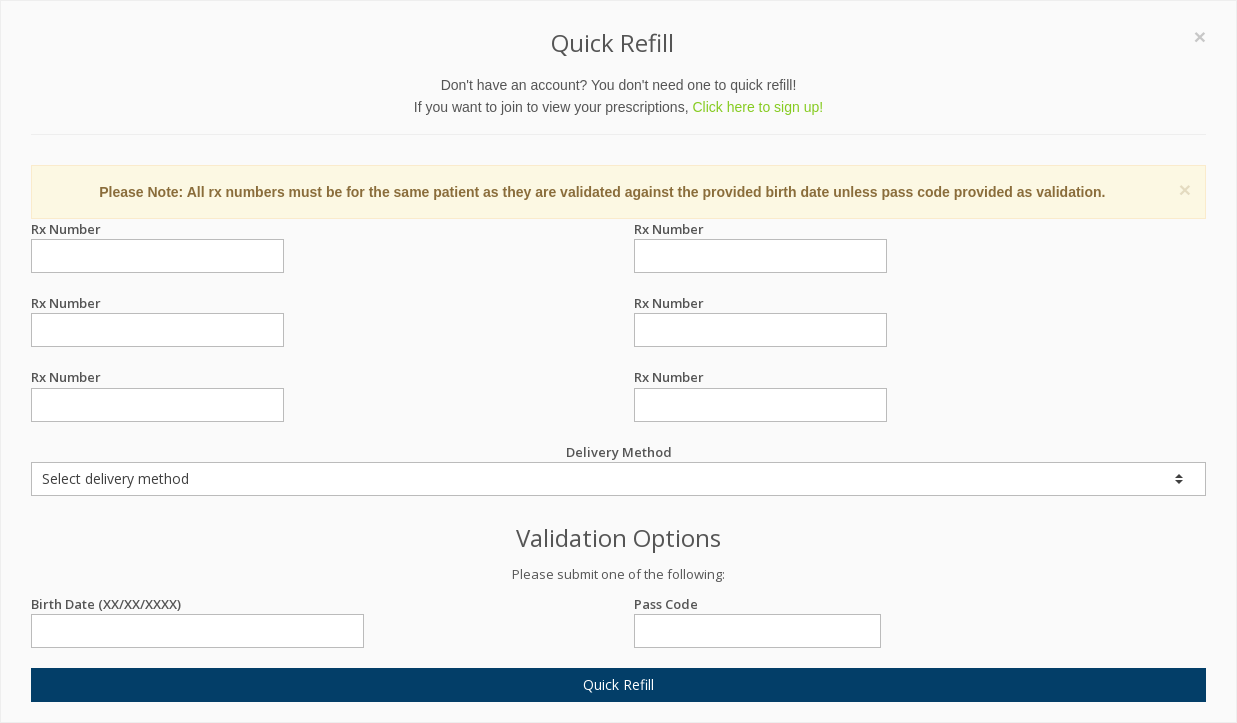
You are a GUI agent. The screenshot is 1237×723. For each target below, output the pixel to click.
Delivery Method (618, 469)
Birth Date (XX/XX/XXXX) (197, 604)
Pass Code (757, 604)
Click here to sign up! (757, 107)
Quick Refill (618, 684)
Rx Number (157, 229)
